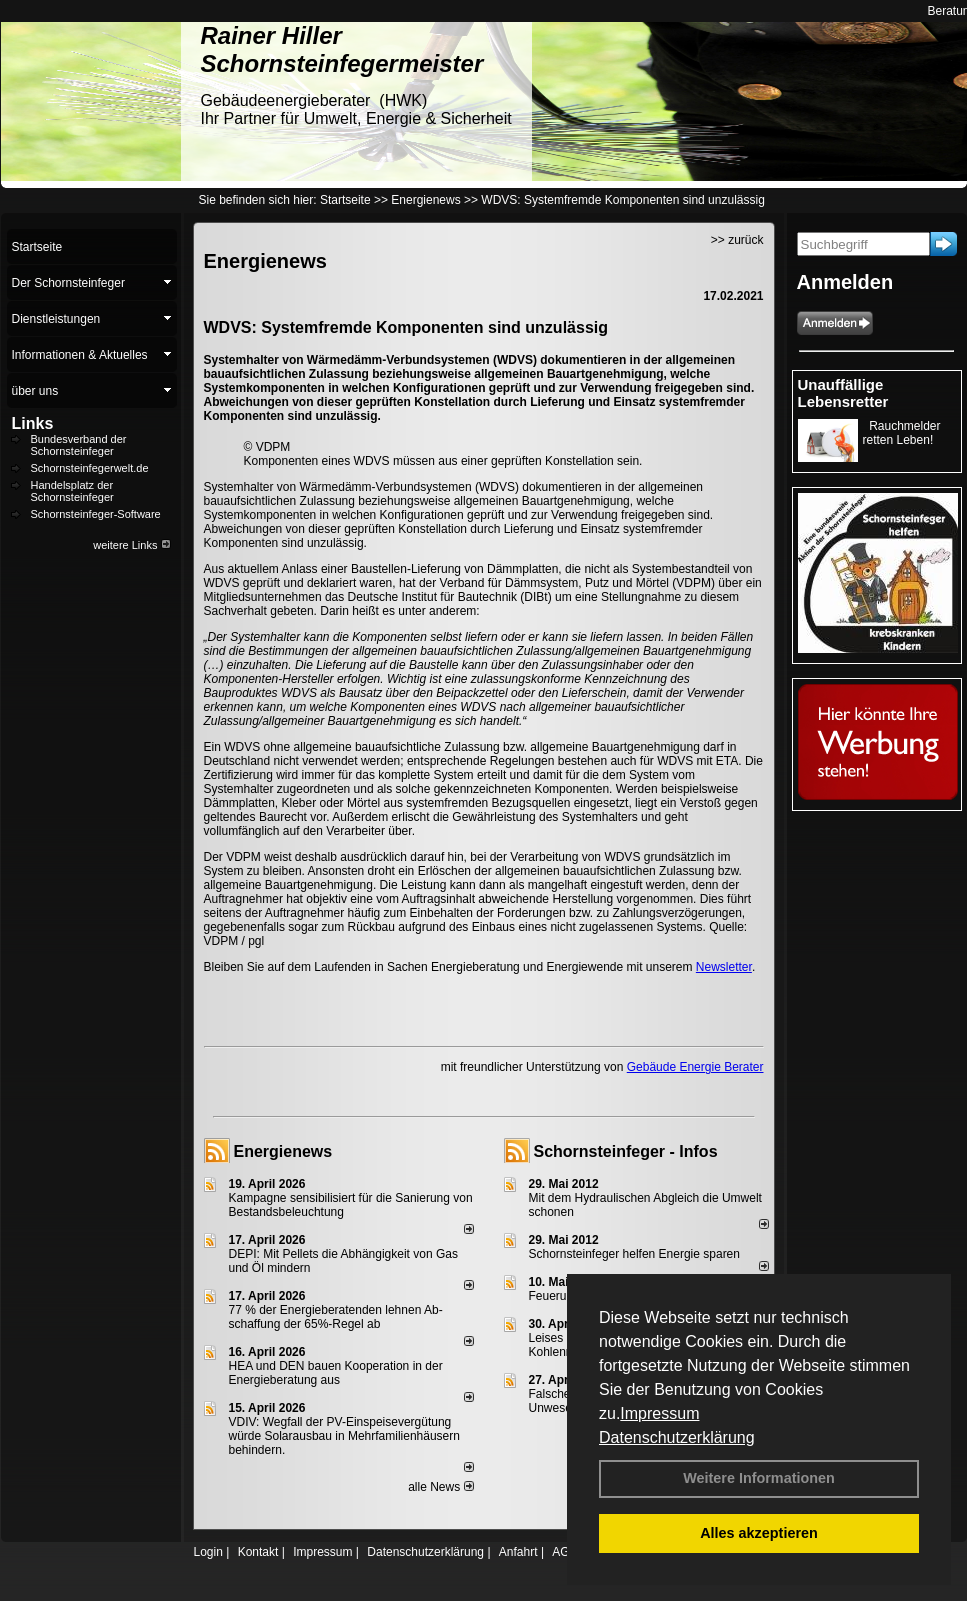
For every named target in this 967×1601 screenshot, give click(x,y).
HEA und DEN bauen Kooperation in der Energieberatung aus (336, 1373)
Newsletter (724, 967)
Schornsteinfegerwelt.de (90, 468)
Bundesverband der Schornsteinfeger (79, 445)
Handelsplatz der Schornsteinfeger (72, 491)
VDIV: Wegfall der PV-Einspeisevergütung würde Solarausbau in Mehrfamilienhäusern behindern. (344, 1436)
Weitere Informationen (759, 1478)
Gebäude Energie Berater (695, 1067)
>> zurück (737, 240)
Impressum (659, 1413)
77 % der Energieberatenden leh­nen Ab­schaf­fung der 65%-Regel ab (336, 1317)
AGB (564, 1552)
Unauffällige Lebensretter (843, 393)
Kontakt (258, 1552)
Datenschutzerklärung (677, 1437)
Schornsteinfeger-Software (96, 514)
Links (33, 423)
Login (208, 1552)
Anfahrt (518, 1552)
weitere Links (131, 545)
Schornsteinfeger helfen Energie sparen (634, 1254)
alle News (440, 1487)
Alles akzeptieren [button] (759, 1533)
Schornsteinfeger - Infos (626, 1151)
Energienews (283, 1151)
